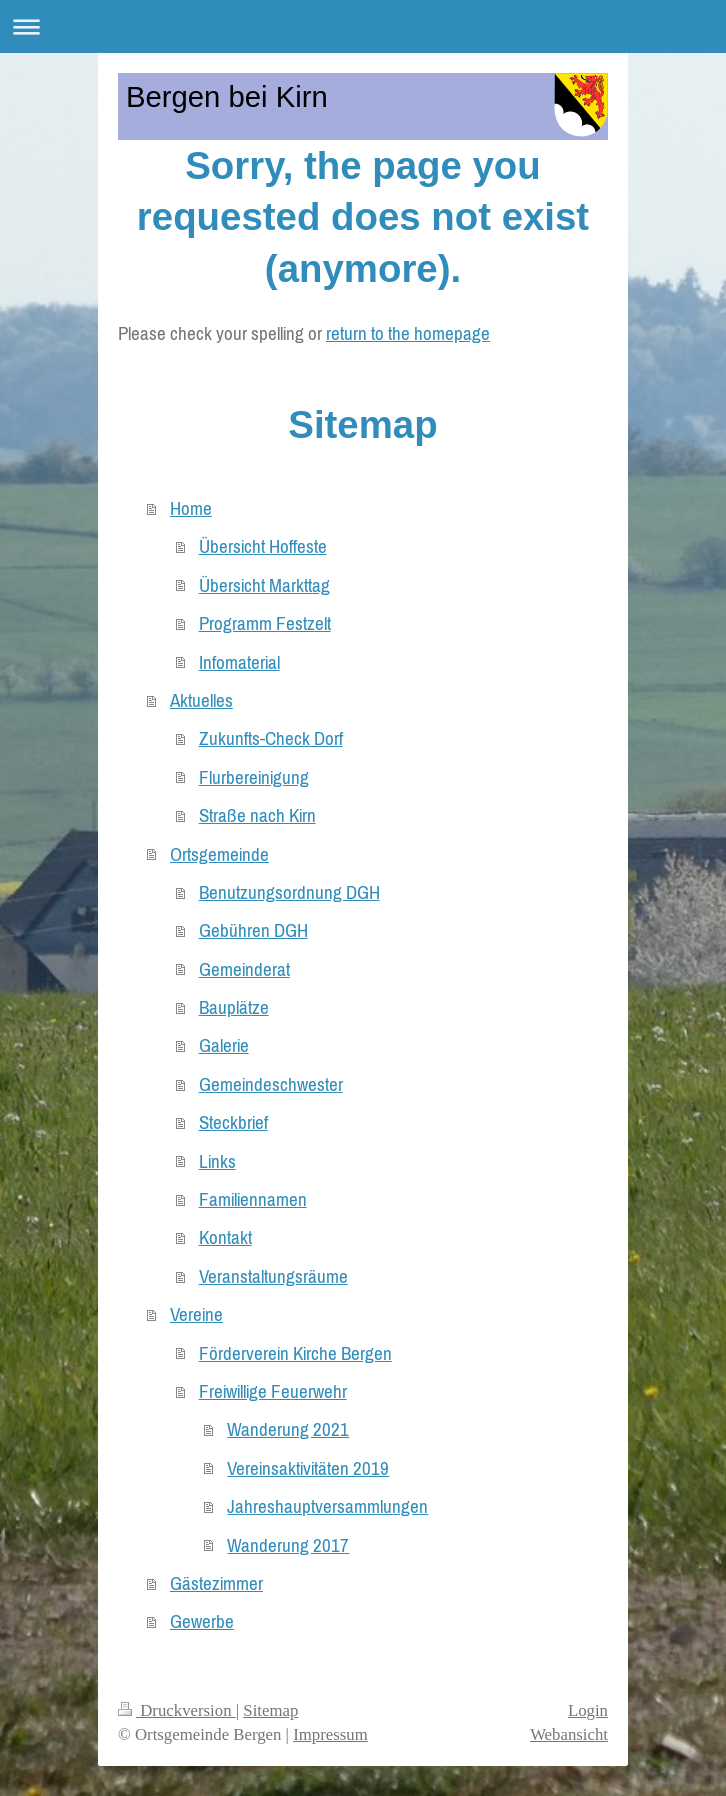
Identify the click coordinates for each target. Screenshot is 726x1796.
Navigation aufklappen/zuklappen (363, 26)
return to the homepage (408, 333)
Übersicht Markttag (264, 585)
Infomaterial (239, 662)
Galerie (224, 1045)
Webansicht (569, 1734)
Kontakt (225, 1237)
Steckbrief (233, 1122)
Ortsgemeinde (219, 854)
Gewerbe (202, 1621)
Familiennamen (253, 1199)
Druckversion (177, 1710)
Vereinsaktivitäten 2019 (308, 1468)
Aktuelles (201, 700)
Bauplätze (234, 1007)
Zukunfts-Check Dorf (271, 738)
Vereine (196, 1314)
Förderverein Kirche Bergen (295, 1353)
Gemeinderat (244, 969)
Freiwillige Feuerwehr (273, 1391)
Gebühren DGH (253, 930)
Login (588, 1710)
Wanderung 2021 (288, 1429)
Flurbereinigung (254, 777)
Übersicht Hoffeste (263, 546)
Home (191, 508)
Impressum (330, 1734)
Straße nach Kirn (257, 815)
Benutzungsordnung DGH (289, 892)
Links (217, 1161)
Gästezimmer (216, 1583)
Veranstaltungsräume (273, 1276)
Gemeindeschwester (271, 1084)
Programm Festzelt (265, 623)
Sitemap (270, 1710)
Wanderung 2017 (288, 1545)
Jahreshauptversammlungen (327, 1506)
